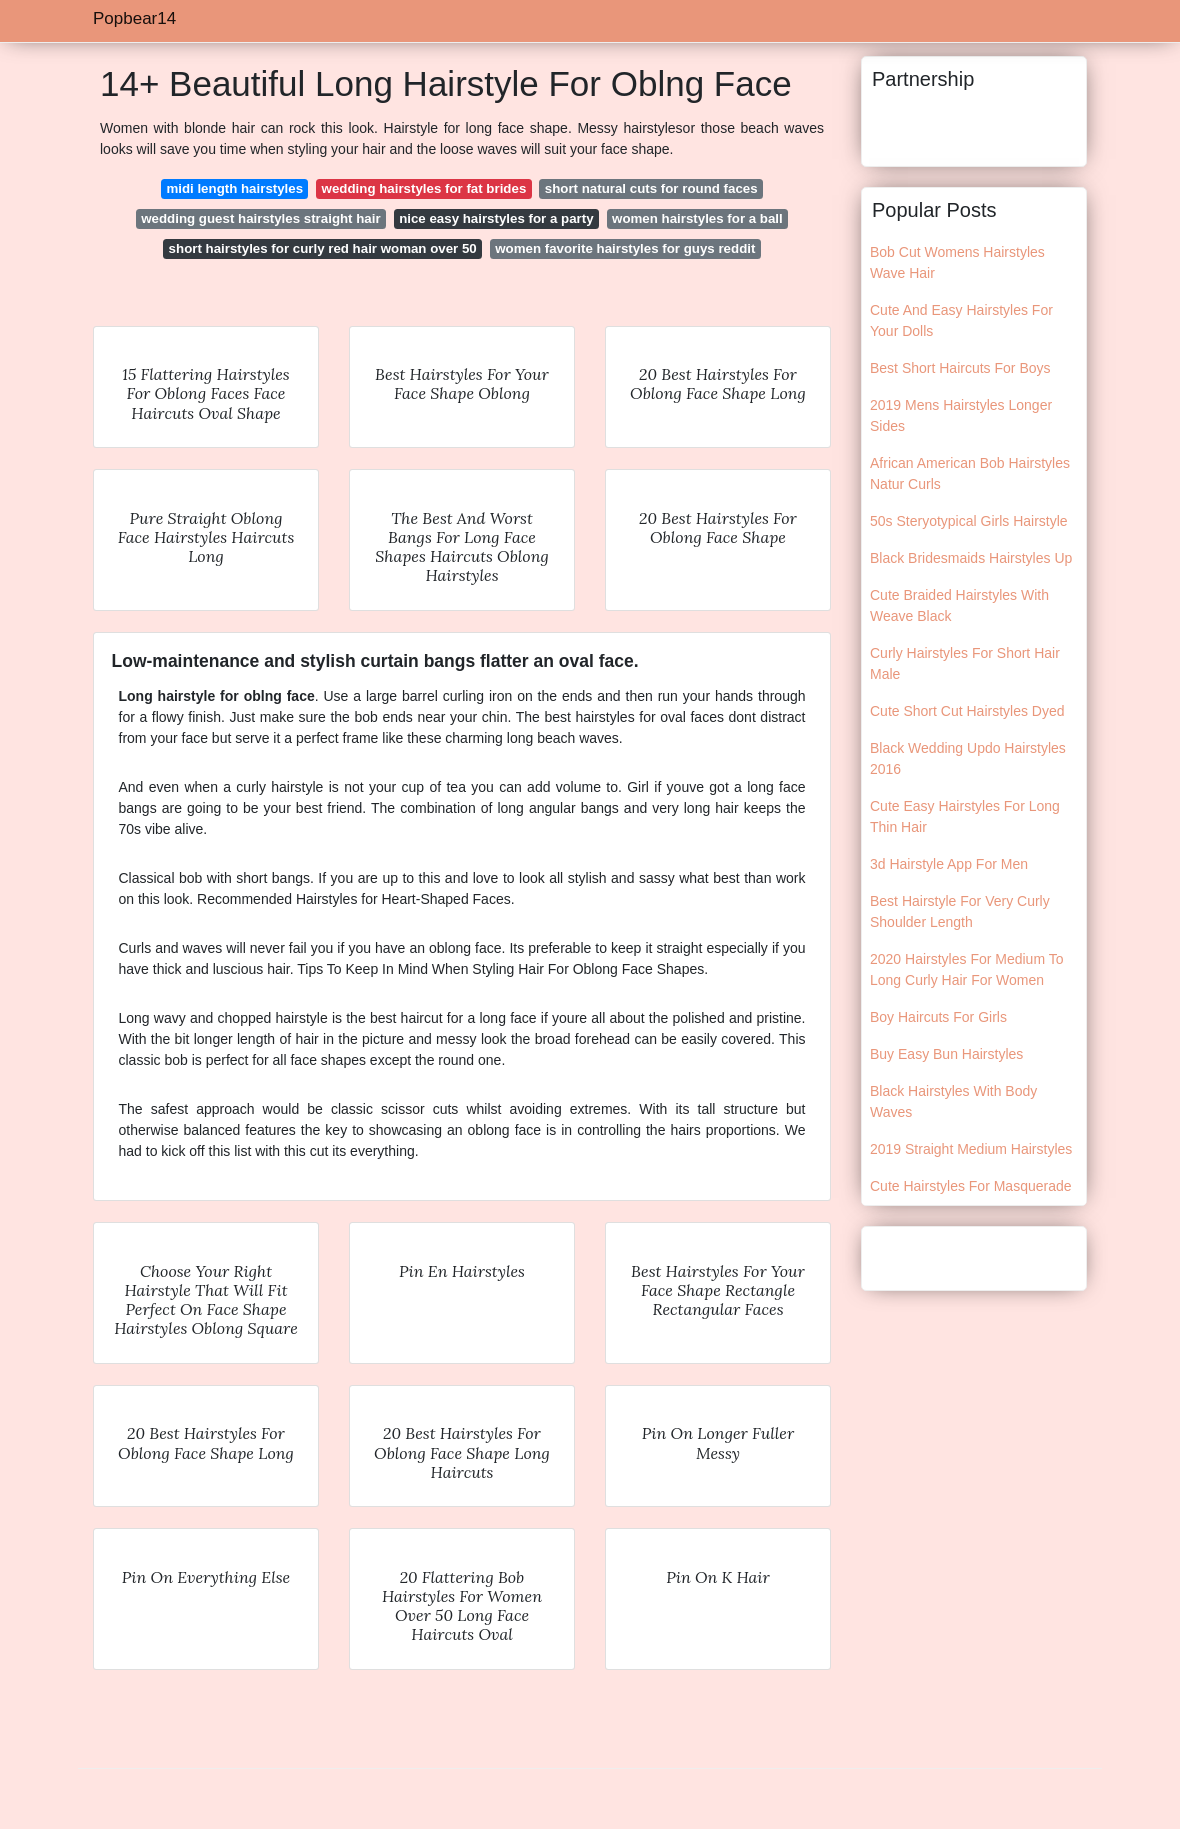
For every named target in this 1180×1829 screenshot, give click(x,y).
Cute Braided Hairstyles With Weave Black (959, 605)
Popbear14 (134, 18)
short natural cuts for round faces (651, 188)
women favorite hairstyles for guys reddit (625, 248)
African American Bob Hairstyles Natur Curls (970, 473)
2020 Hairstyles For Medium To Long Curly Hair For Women (966, 969)
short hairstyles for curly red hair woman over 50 (323, 248)
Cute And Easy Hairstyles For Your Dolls (961, 320)
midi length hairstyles (234, 188)
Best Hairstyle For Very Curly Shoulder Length (960, 911)
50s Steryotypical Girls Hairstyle (969, 521)
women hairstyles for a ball (697, 218)
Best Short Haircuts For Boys (960, 368)
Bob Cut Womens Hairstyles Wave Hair (957, 262)
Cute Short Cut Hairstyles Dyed (967, 711)
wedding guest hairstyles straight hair (260, 218)
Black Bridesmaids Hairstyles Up (971, 558)
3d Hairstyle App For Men (949, 864)
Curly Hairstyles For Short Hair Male (965, 663)
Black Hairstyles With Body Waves (953, 1101)
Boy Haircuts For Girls (938, 1017)
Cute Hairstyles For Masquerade (971, 1186)
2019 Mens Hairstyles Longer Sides (961, 415)
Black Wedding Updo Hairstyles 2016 (968, 758)
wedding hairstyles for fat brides (424, 188)
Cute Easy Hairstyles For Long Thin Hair (965, 816)
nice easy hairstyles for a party (496, 218)
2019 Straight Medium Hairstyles (971, 1149)
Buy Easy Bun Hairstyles (946, 1054)
